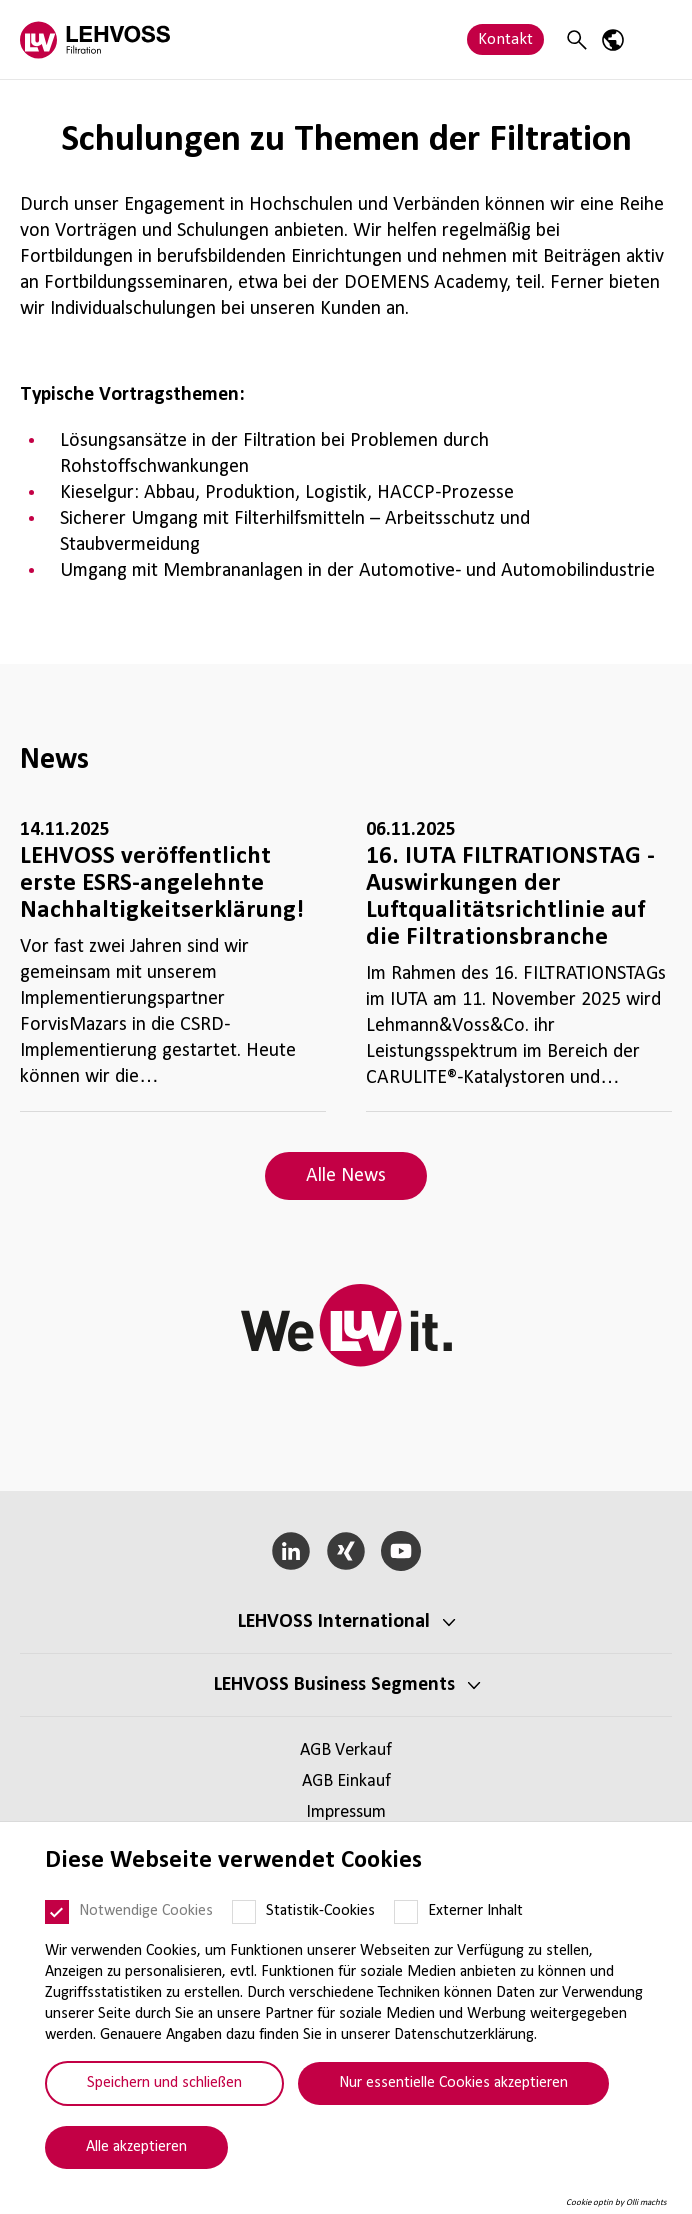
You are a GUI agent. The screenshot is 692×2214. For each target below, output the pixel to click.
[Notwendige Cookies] (57, 1912)
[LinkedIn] (291, 1551)
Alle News (346, 1176)
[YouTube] (400, 1551)
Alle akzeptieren (136, 2147)
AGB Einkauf (346, 1781)
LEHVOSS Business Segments (334, 1685)
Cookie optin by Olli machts (616, 2202)
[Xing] (346, 1551)
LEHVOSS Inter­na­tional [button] (334, 1622)
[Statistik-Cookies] (244, 1912)
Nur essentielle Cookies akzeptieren (453, 2083)
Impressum (346, 1812)
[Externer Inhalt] (406, 1912)
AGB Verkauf (346, 1750)
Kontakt (505, 39)
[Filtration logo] (95, 39)
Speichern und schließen (164, 2083)
